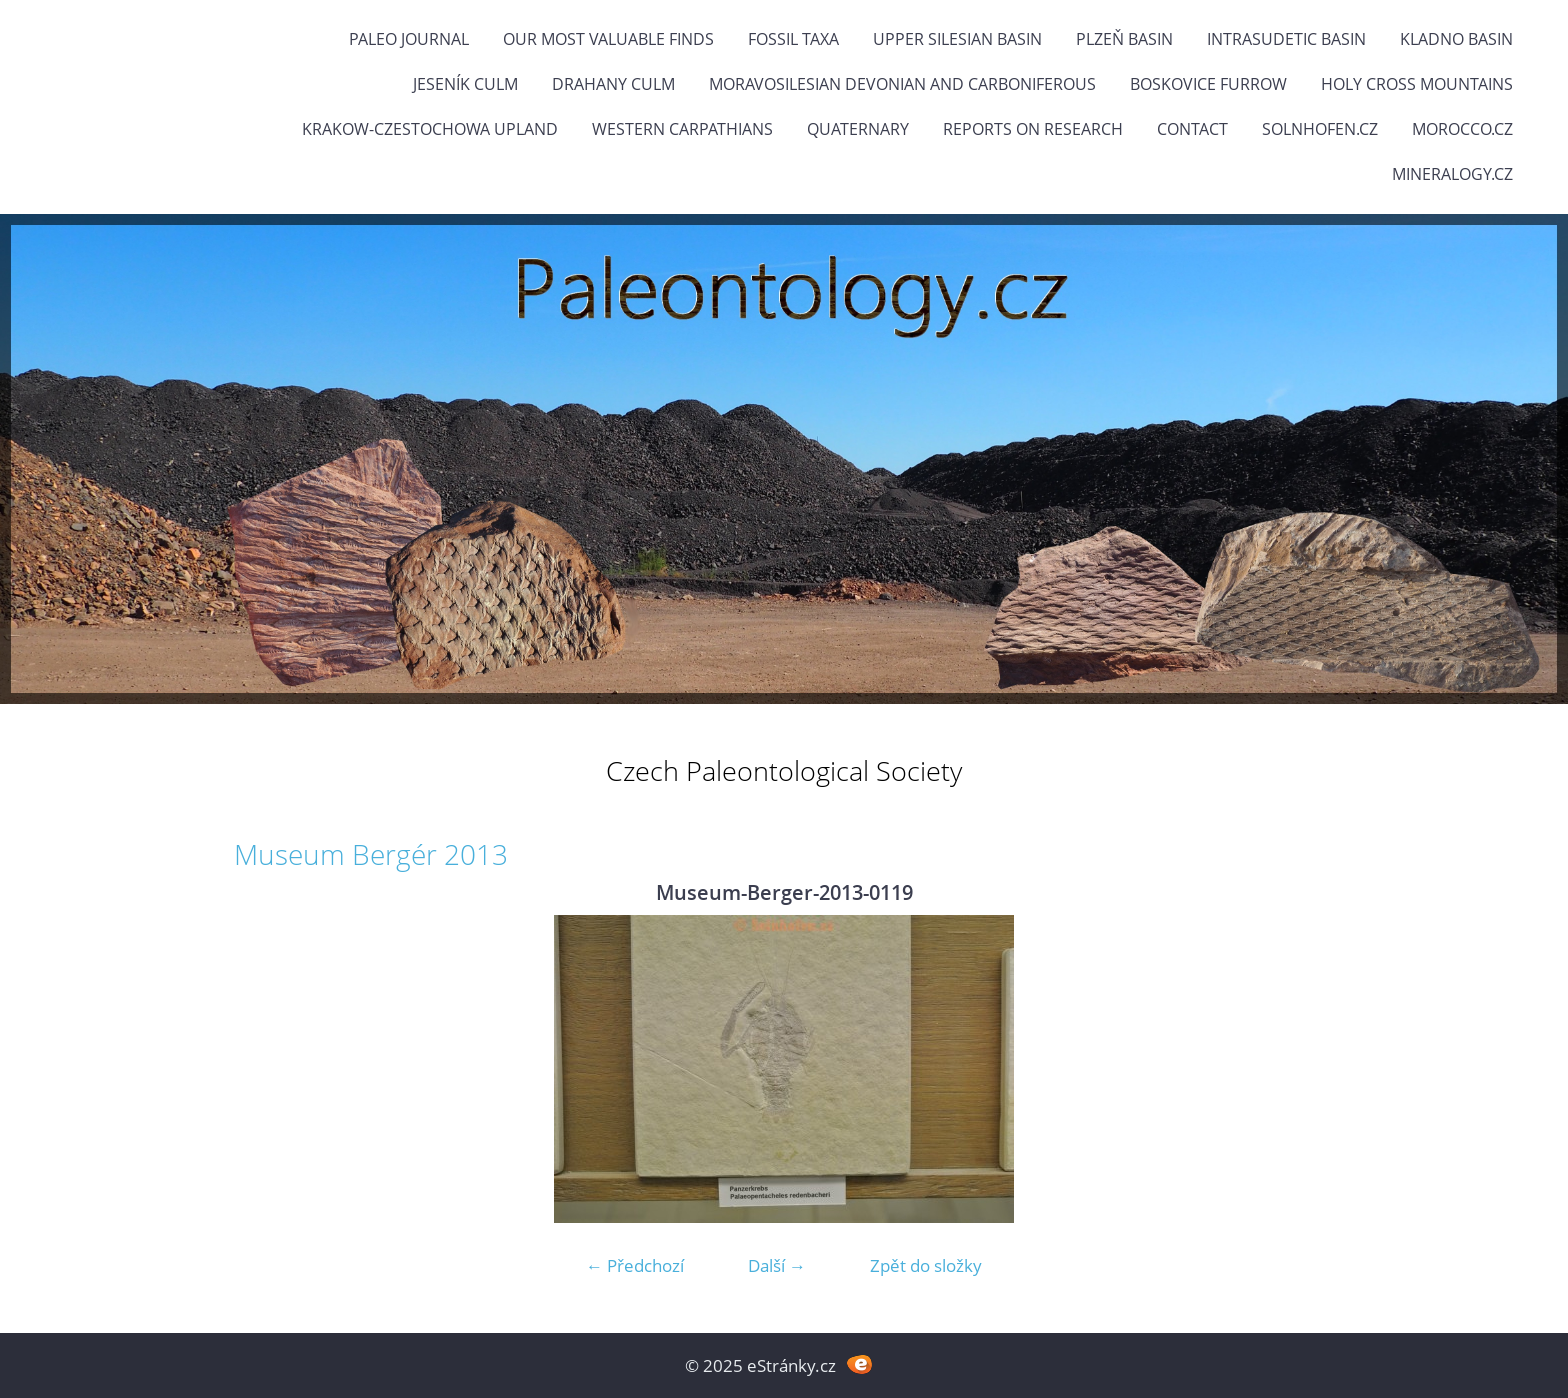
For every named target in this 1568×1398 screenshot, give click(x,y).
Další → (777, 1265)
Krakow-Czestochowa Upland (430, 129)
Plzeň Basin (1124, 39)
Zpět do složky (926, 1265)
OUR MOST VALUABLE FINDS (608, 39)
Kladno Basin (1456, 39)
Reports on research (1033, 129)
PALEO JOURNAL (409, 39)
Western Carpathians (682, 129)
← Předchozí (635, 1265)
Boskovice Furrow (1208, 84)
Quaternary (858, 129)
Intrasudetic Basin (1286, 39)
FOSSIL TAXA (793, 39)
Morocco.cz (1462, 129)
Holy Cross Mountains (1417, 84)
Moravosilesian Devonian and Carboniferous (902, 84)
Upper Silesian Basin (957, 39)
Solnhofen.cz (1320, 129)
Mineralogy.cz (1452, 174)
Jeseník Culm (465, 84)
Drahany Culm (613, 84)
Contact (1192, 129)
